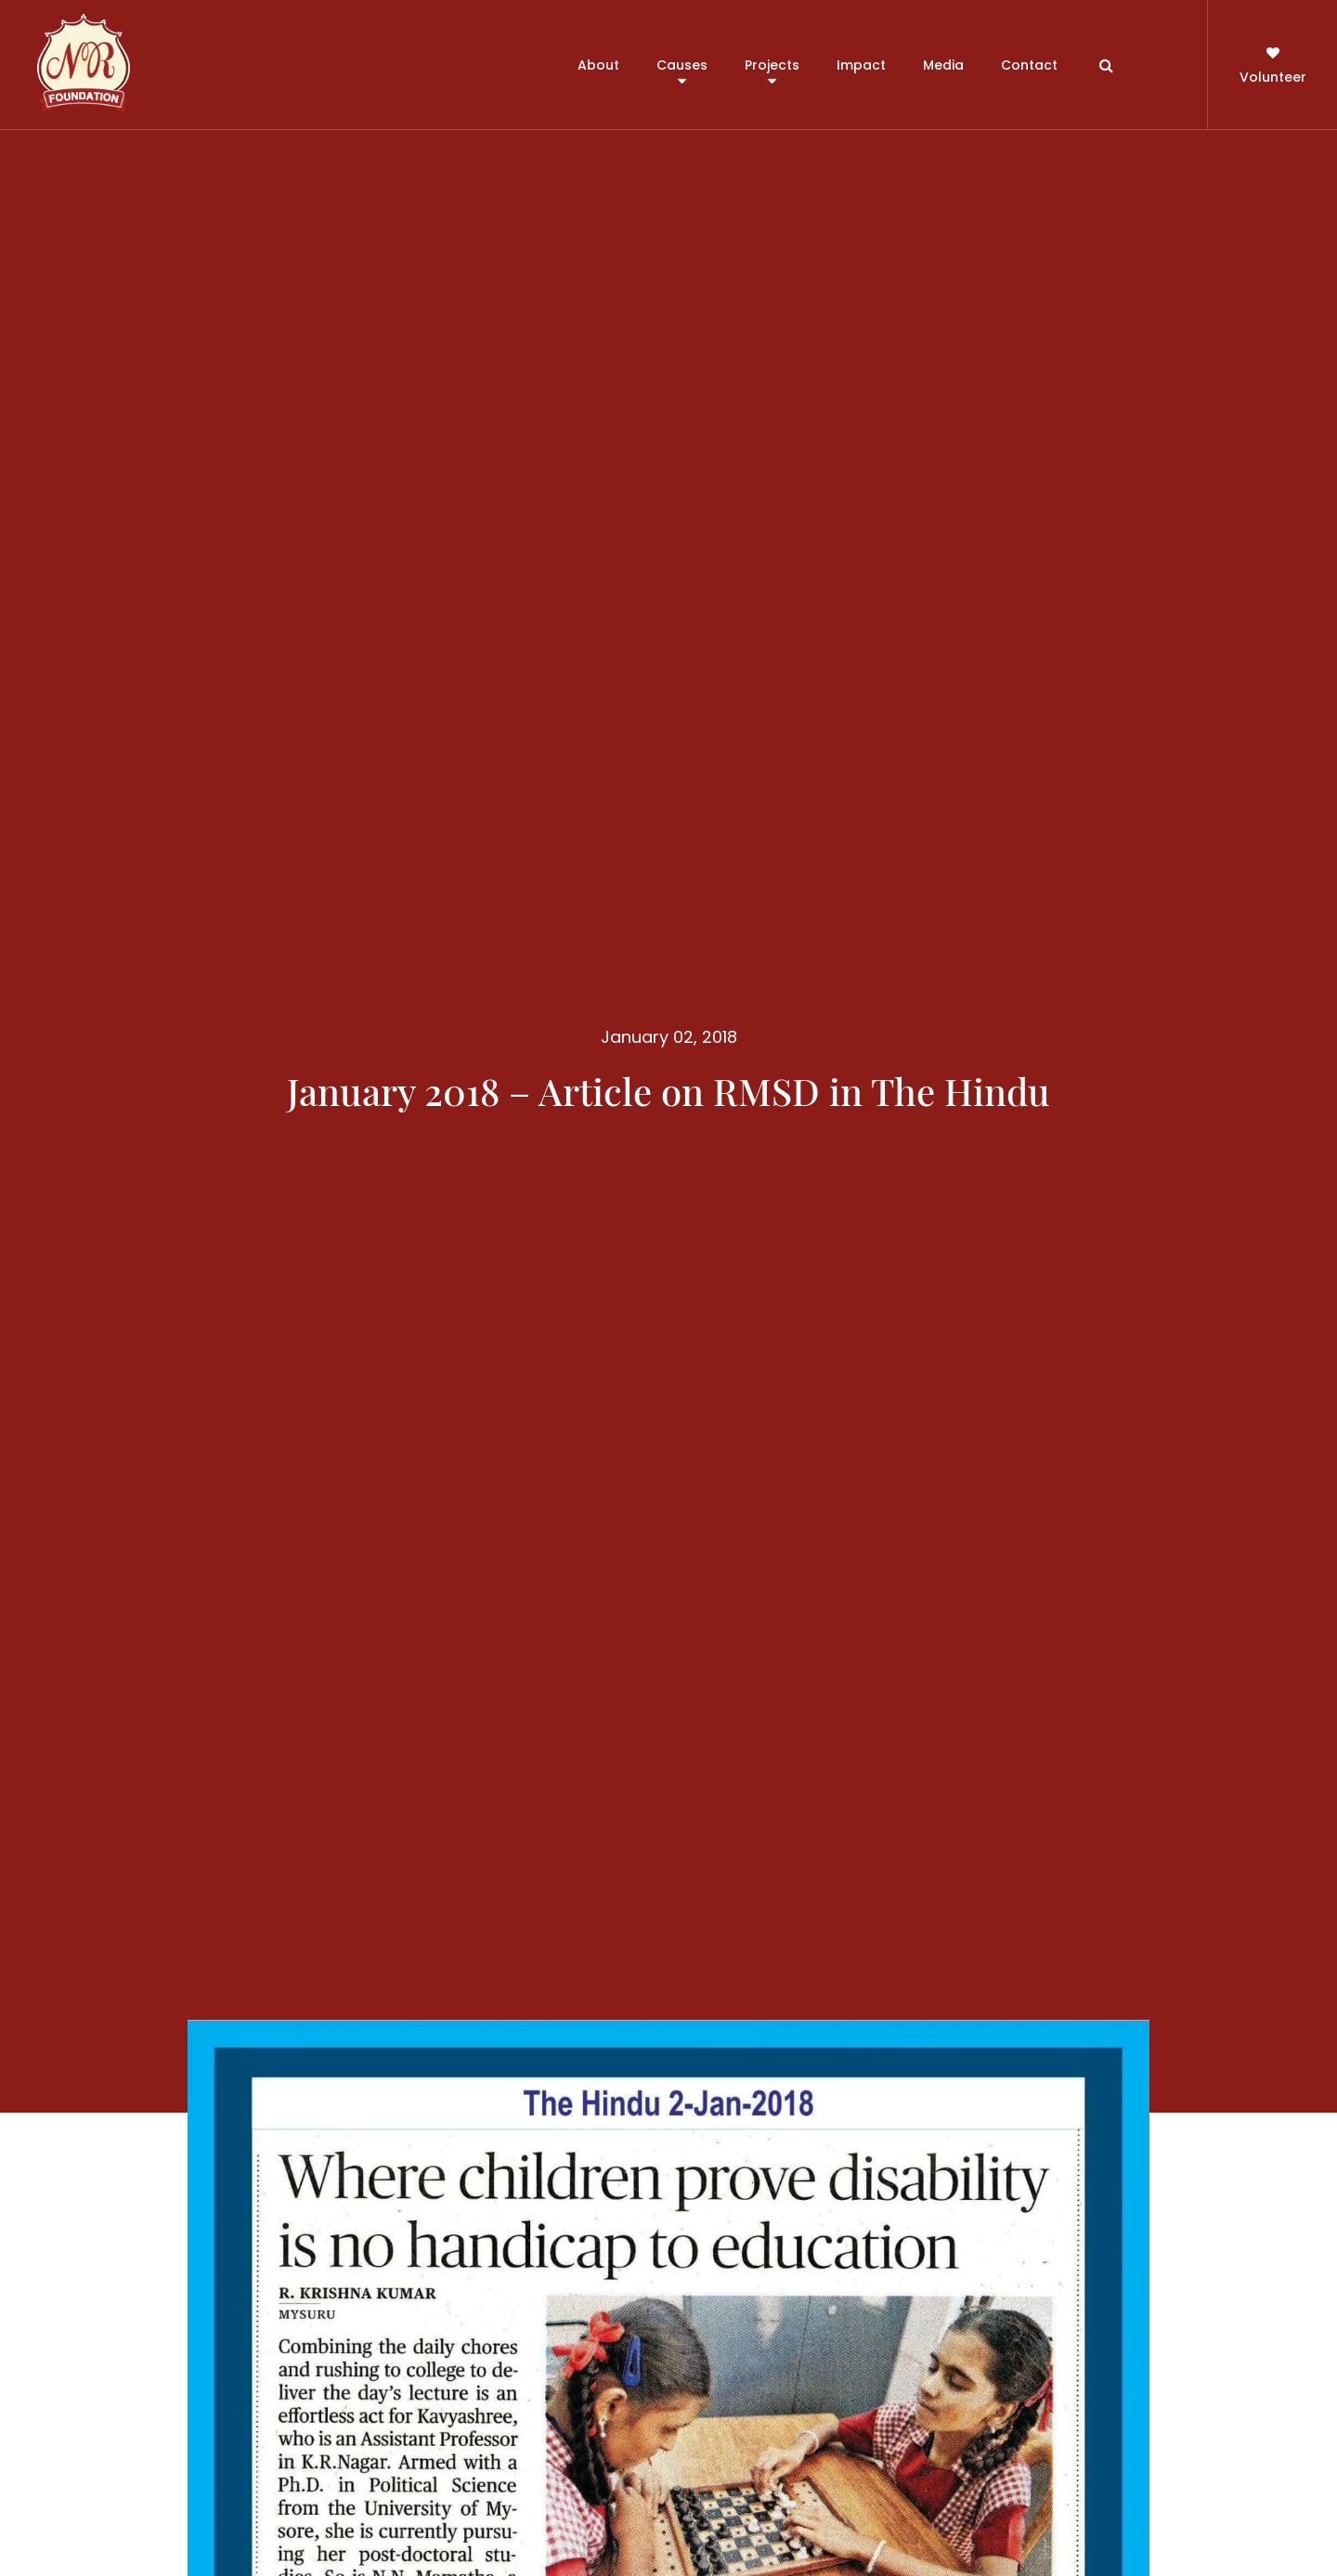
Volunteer (1273, 63)
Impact (861, 65)
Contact (1029, 65)
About (598, 65)
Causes (681, 65)
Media (943, 65)
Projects (772, 65)
